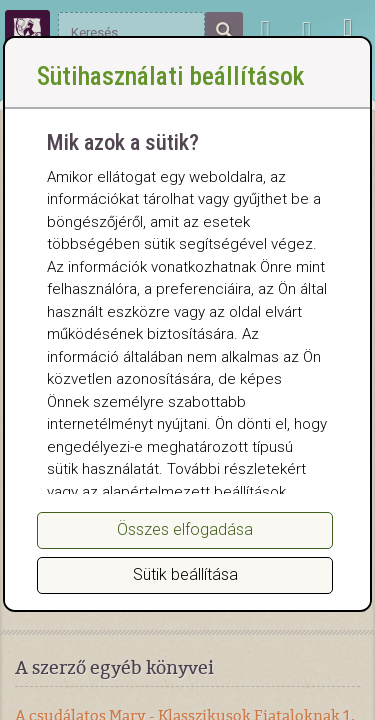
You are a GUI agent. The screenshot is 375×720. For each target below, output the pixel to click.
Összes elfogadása (185, 529)
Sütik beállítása (185, 574)
